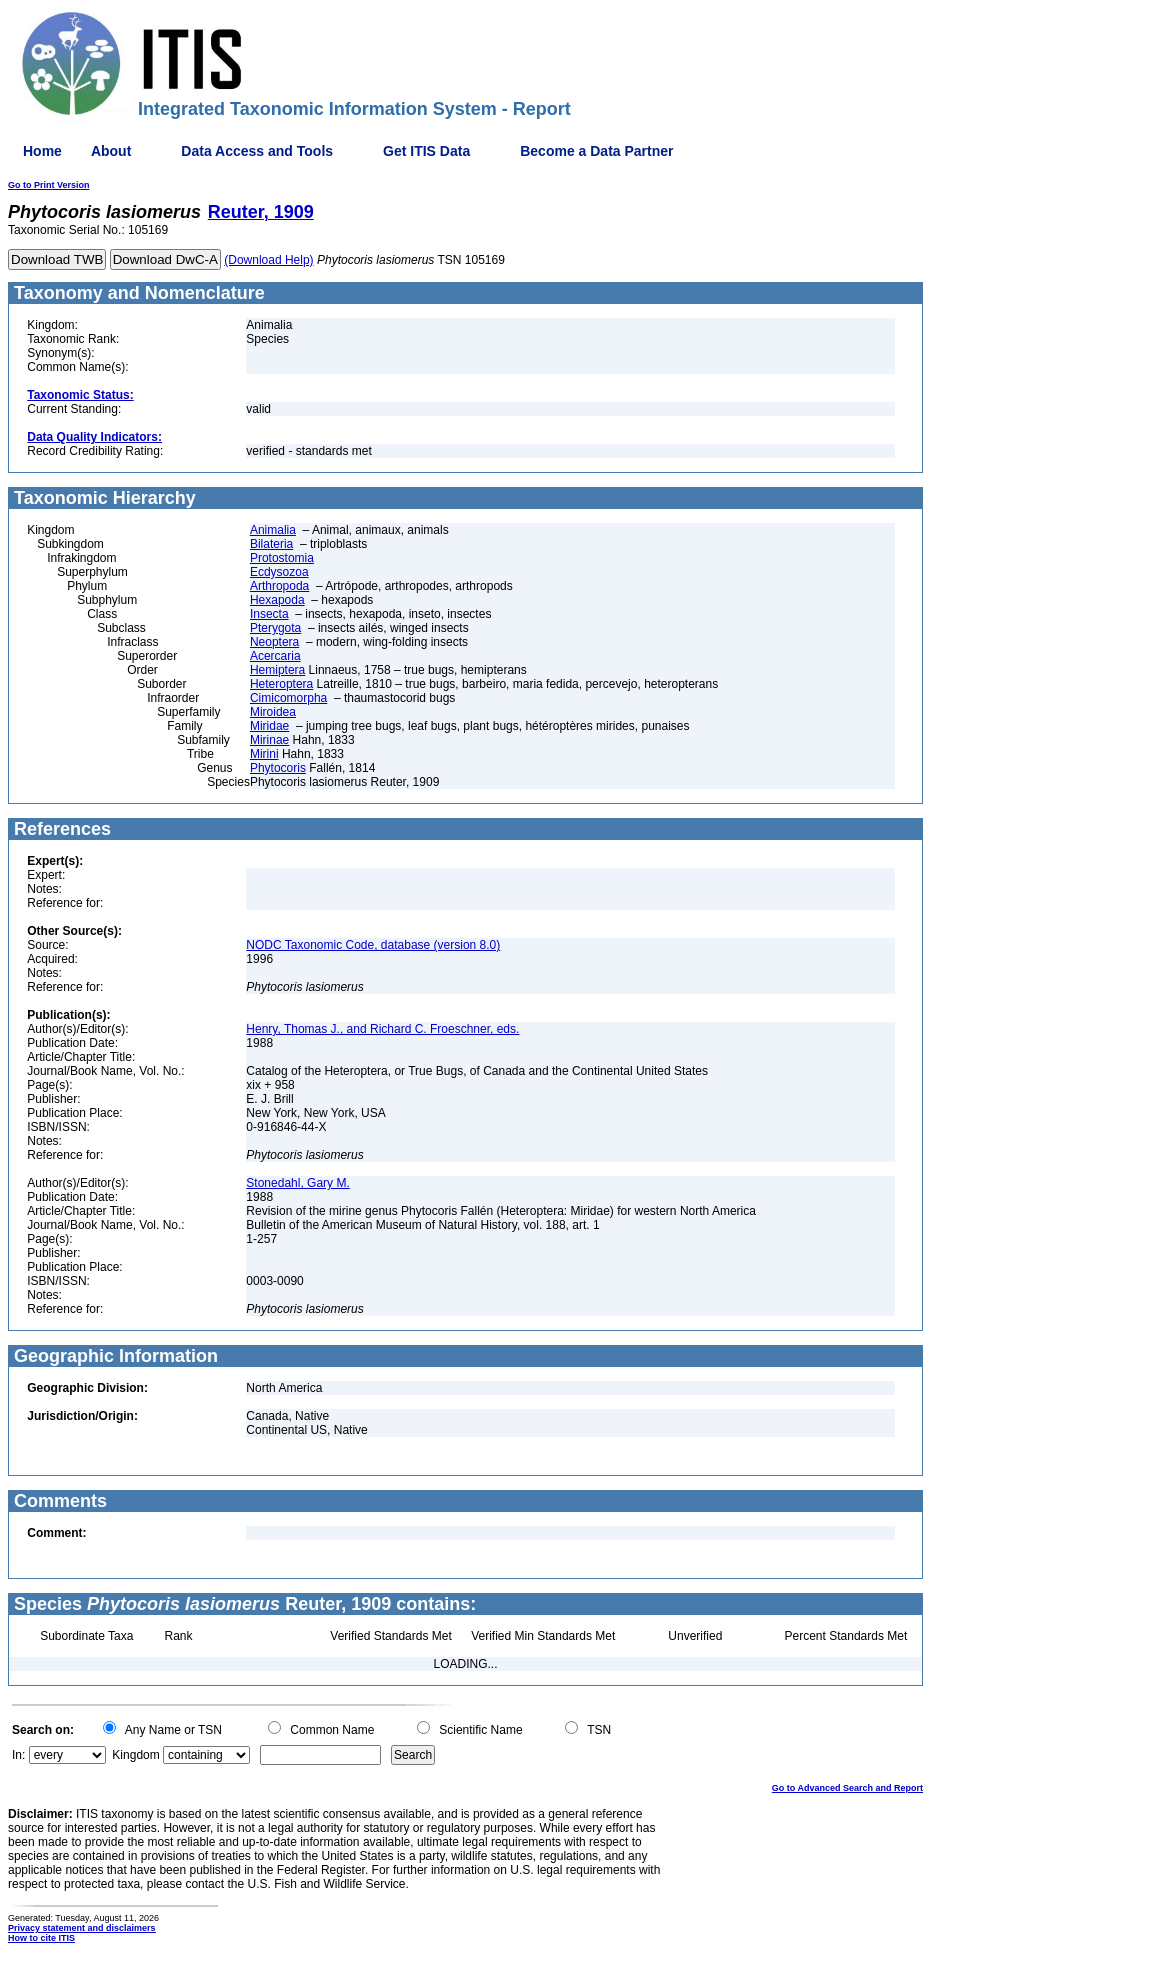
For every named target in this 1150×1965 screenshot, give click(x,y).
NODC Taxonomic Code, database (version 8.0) (373, 945)
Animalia (273, 530)
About (111, 151)
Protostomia (282, 558)
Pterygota (275, 628)
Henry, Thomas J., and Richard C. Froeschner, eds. (382, 1029)
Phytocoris (278, 768)
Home (42, 151)
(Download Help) (268, 260)
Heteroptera (281, 684)
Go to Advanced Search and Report (847, 1788)
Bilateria (271, 544)
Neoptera (274, 642)
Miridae (269, 726)
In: (18, 1755)
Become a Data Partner (596, 151)
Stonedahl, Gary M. (297, 1183)
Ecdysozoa (279, 572)
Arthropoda (279, 586)
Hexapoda (277, 600)
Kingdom (135, 1755)
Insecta (269, 614)
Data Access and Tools (257, 151)
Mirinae (269, 740)
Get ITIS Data (426, 151)
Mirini (264, 754)
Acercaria (275, 656)
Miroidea (273, 712)
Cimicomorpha (288, 698)
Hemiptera (277, 670)
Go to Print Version (49, 185)
